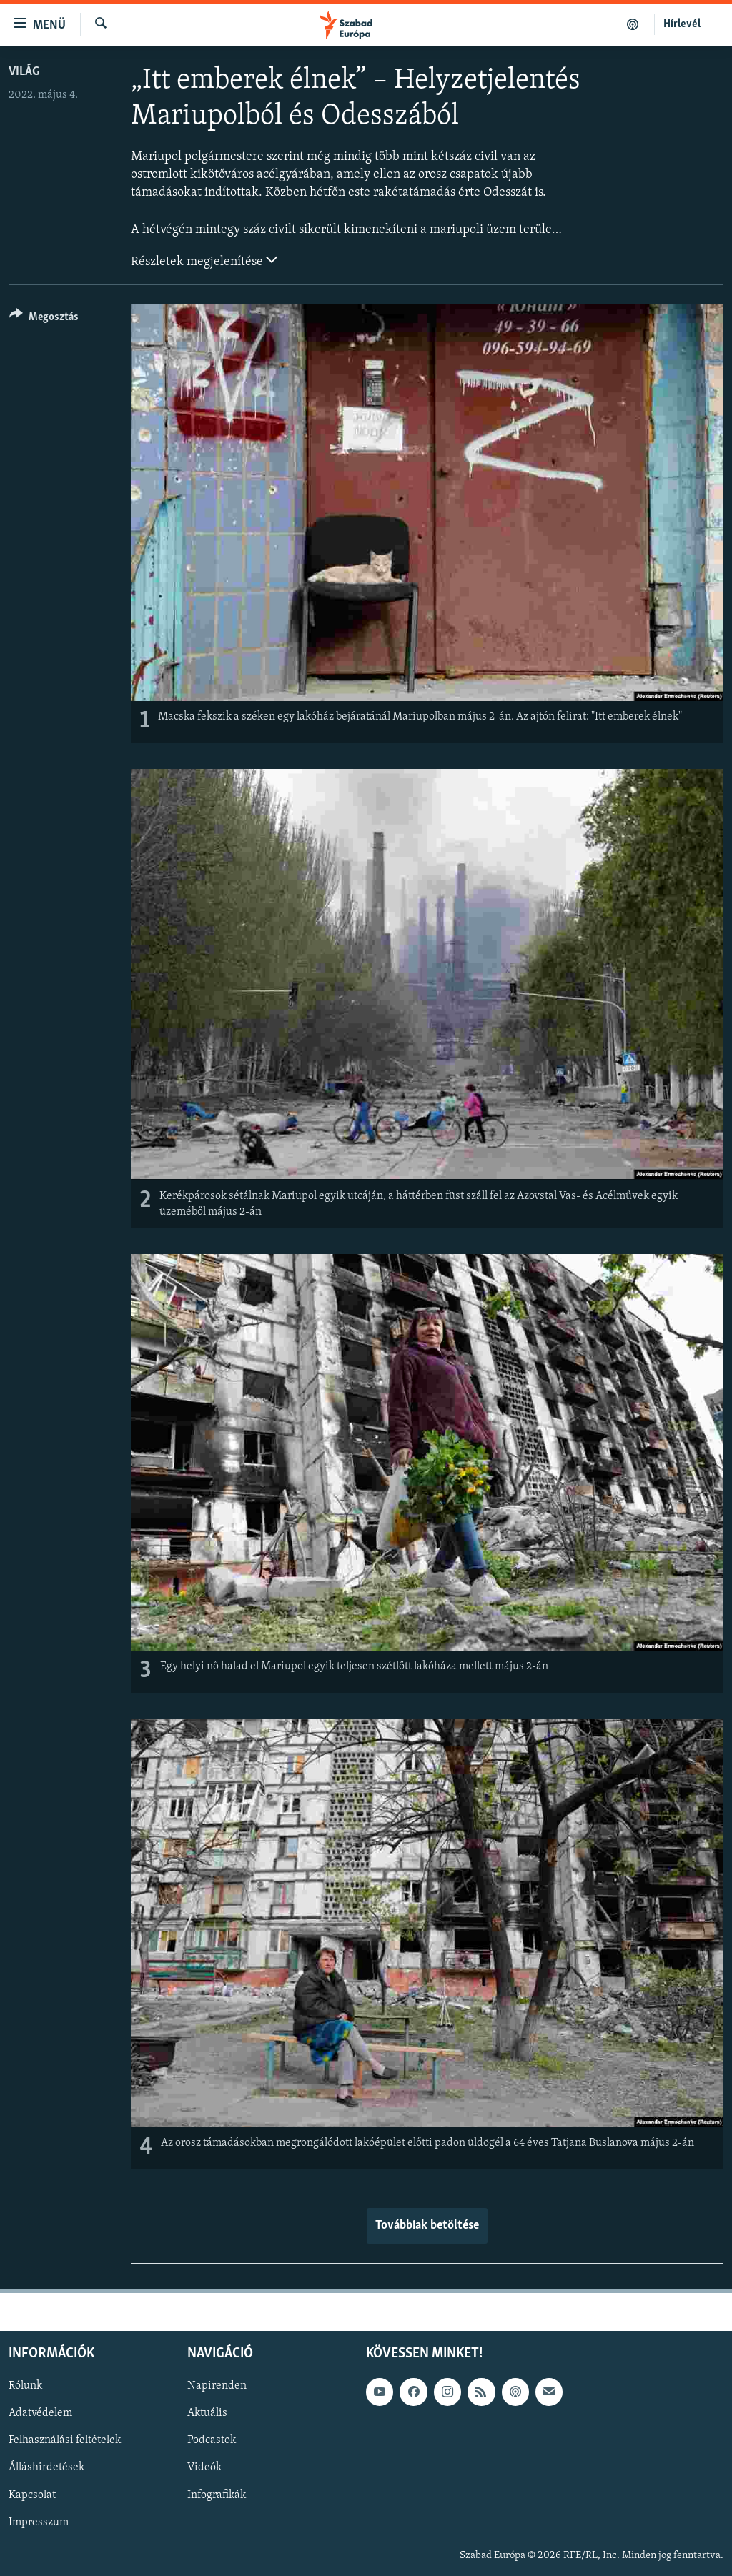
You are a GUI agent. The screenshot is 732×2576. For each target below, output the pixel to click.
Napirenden (217, 2386)
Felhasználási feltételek (65, 2440)
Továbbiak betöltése (427, 2225)
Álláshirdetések (46, 2467)
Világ (24, 72)
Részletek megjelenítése (204, 260)
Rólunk (25, 2386)
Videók (204, 2467)
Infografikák (216, 2494)
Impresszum (39, 2521)
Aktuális (207, 2413)
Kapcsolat (32, 2494)
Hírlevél (682, 24)
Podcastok (211, 2440)
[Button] (44, 319)
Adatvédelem (40, 2413)
